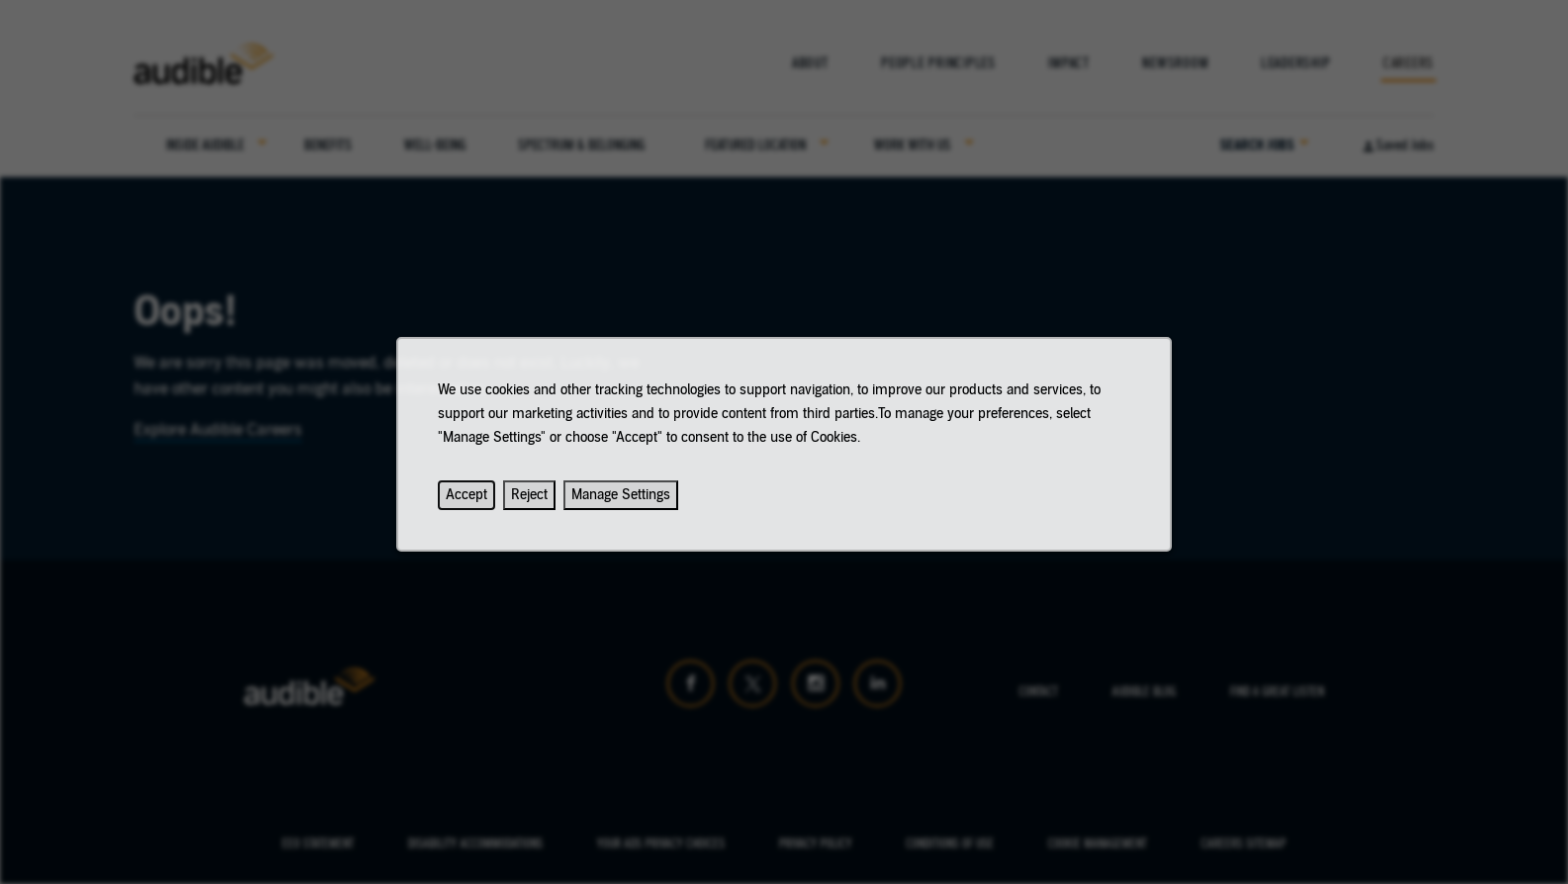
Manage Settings (627, 502)
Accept (480, 502)
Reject (540, 502)
